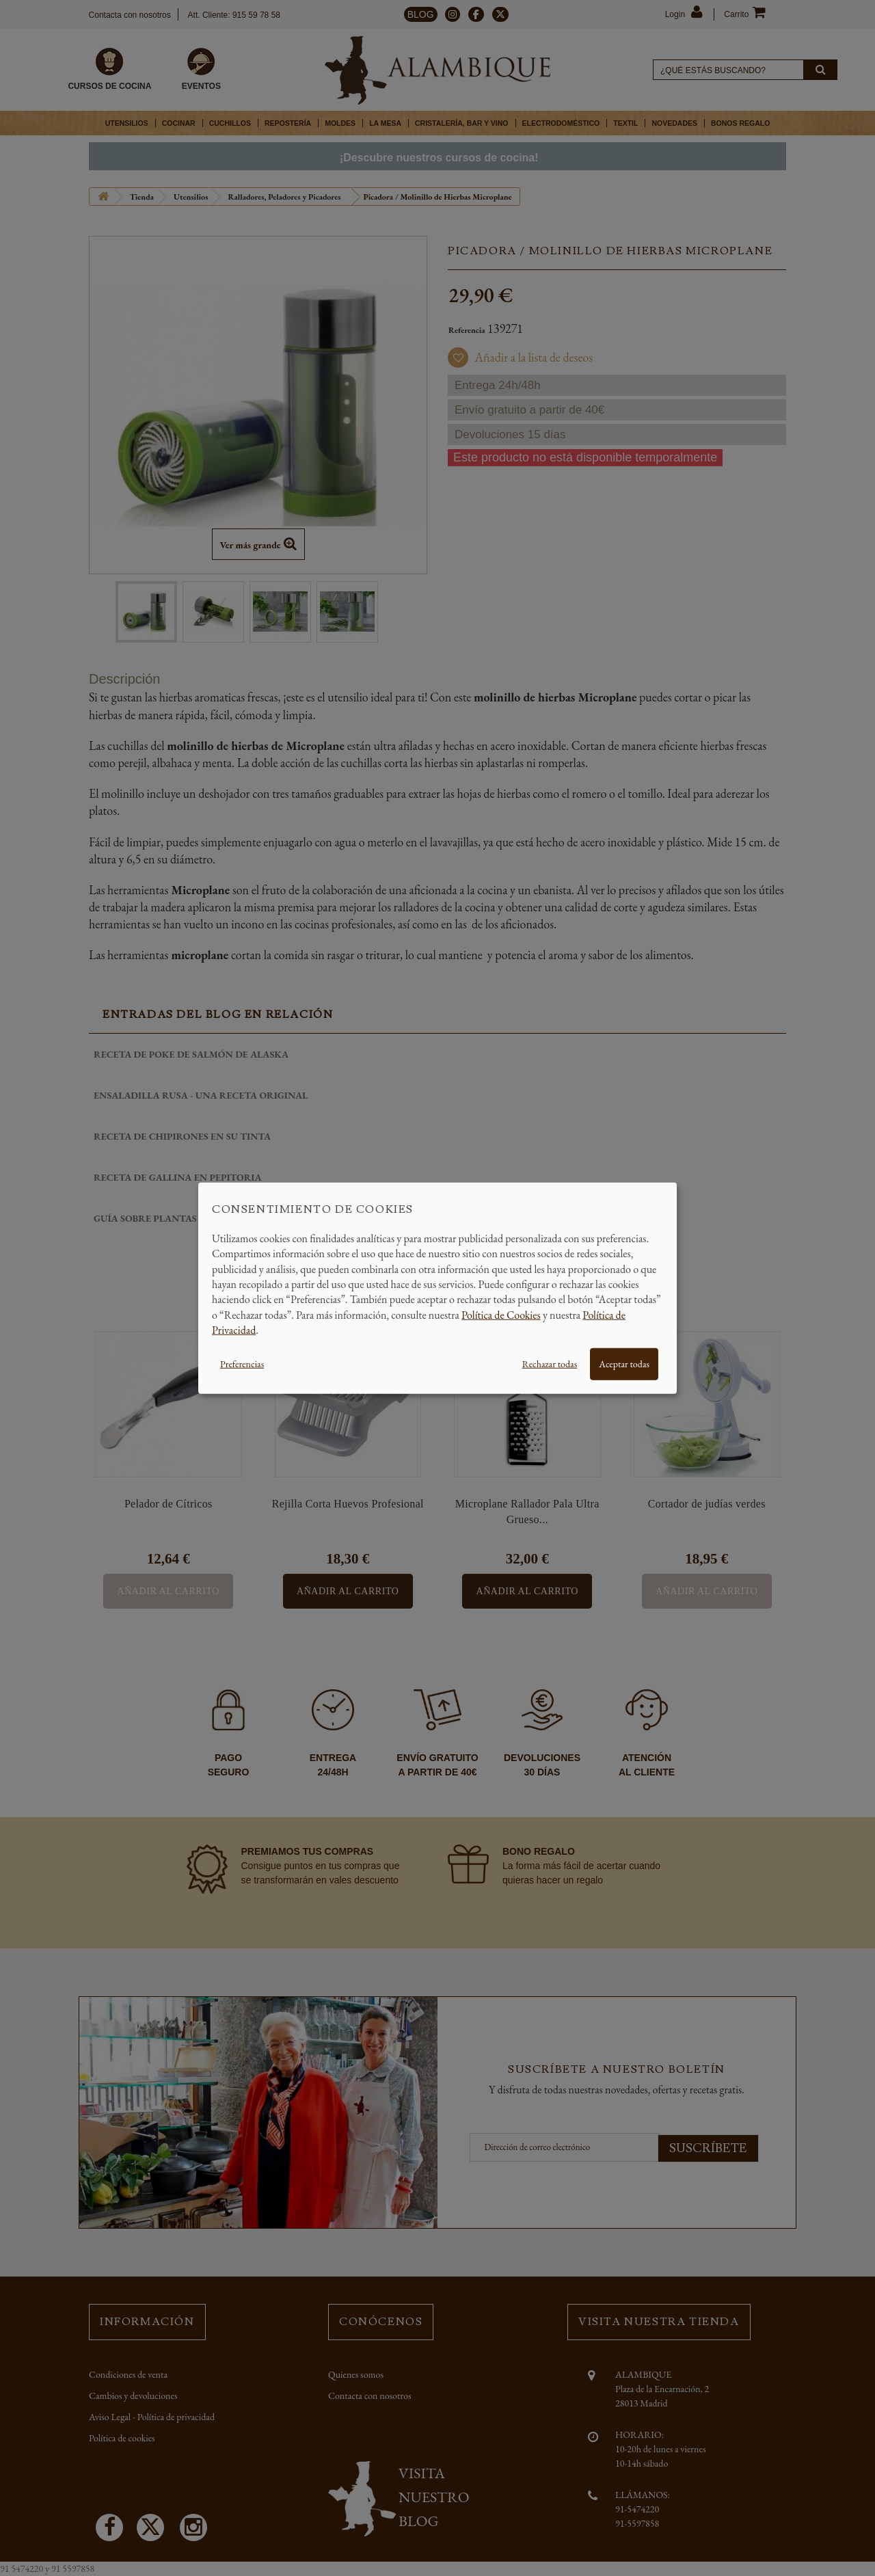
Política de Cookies (501, 1314)
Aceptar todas (624, 1363)
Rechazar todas (549, 1363)
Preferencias (242, 1363)
